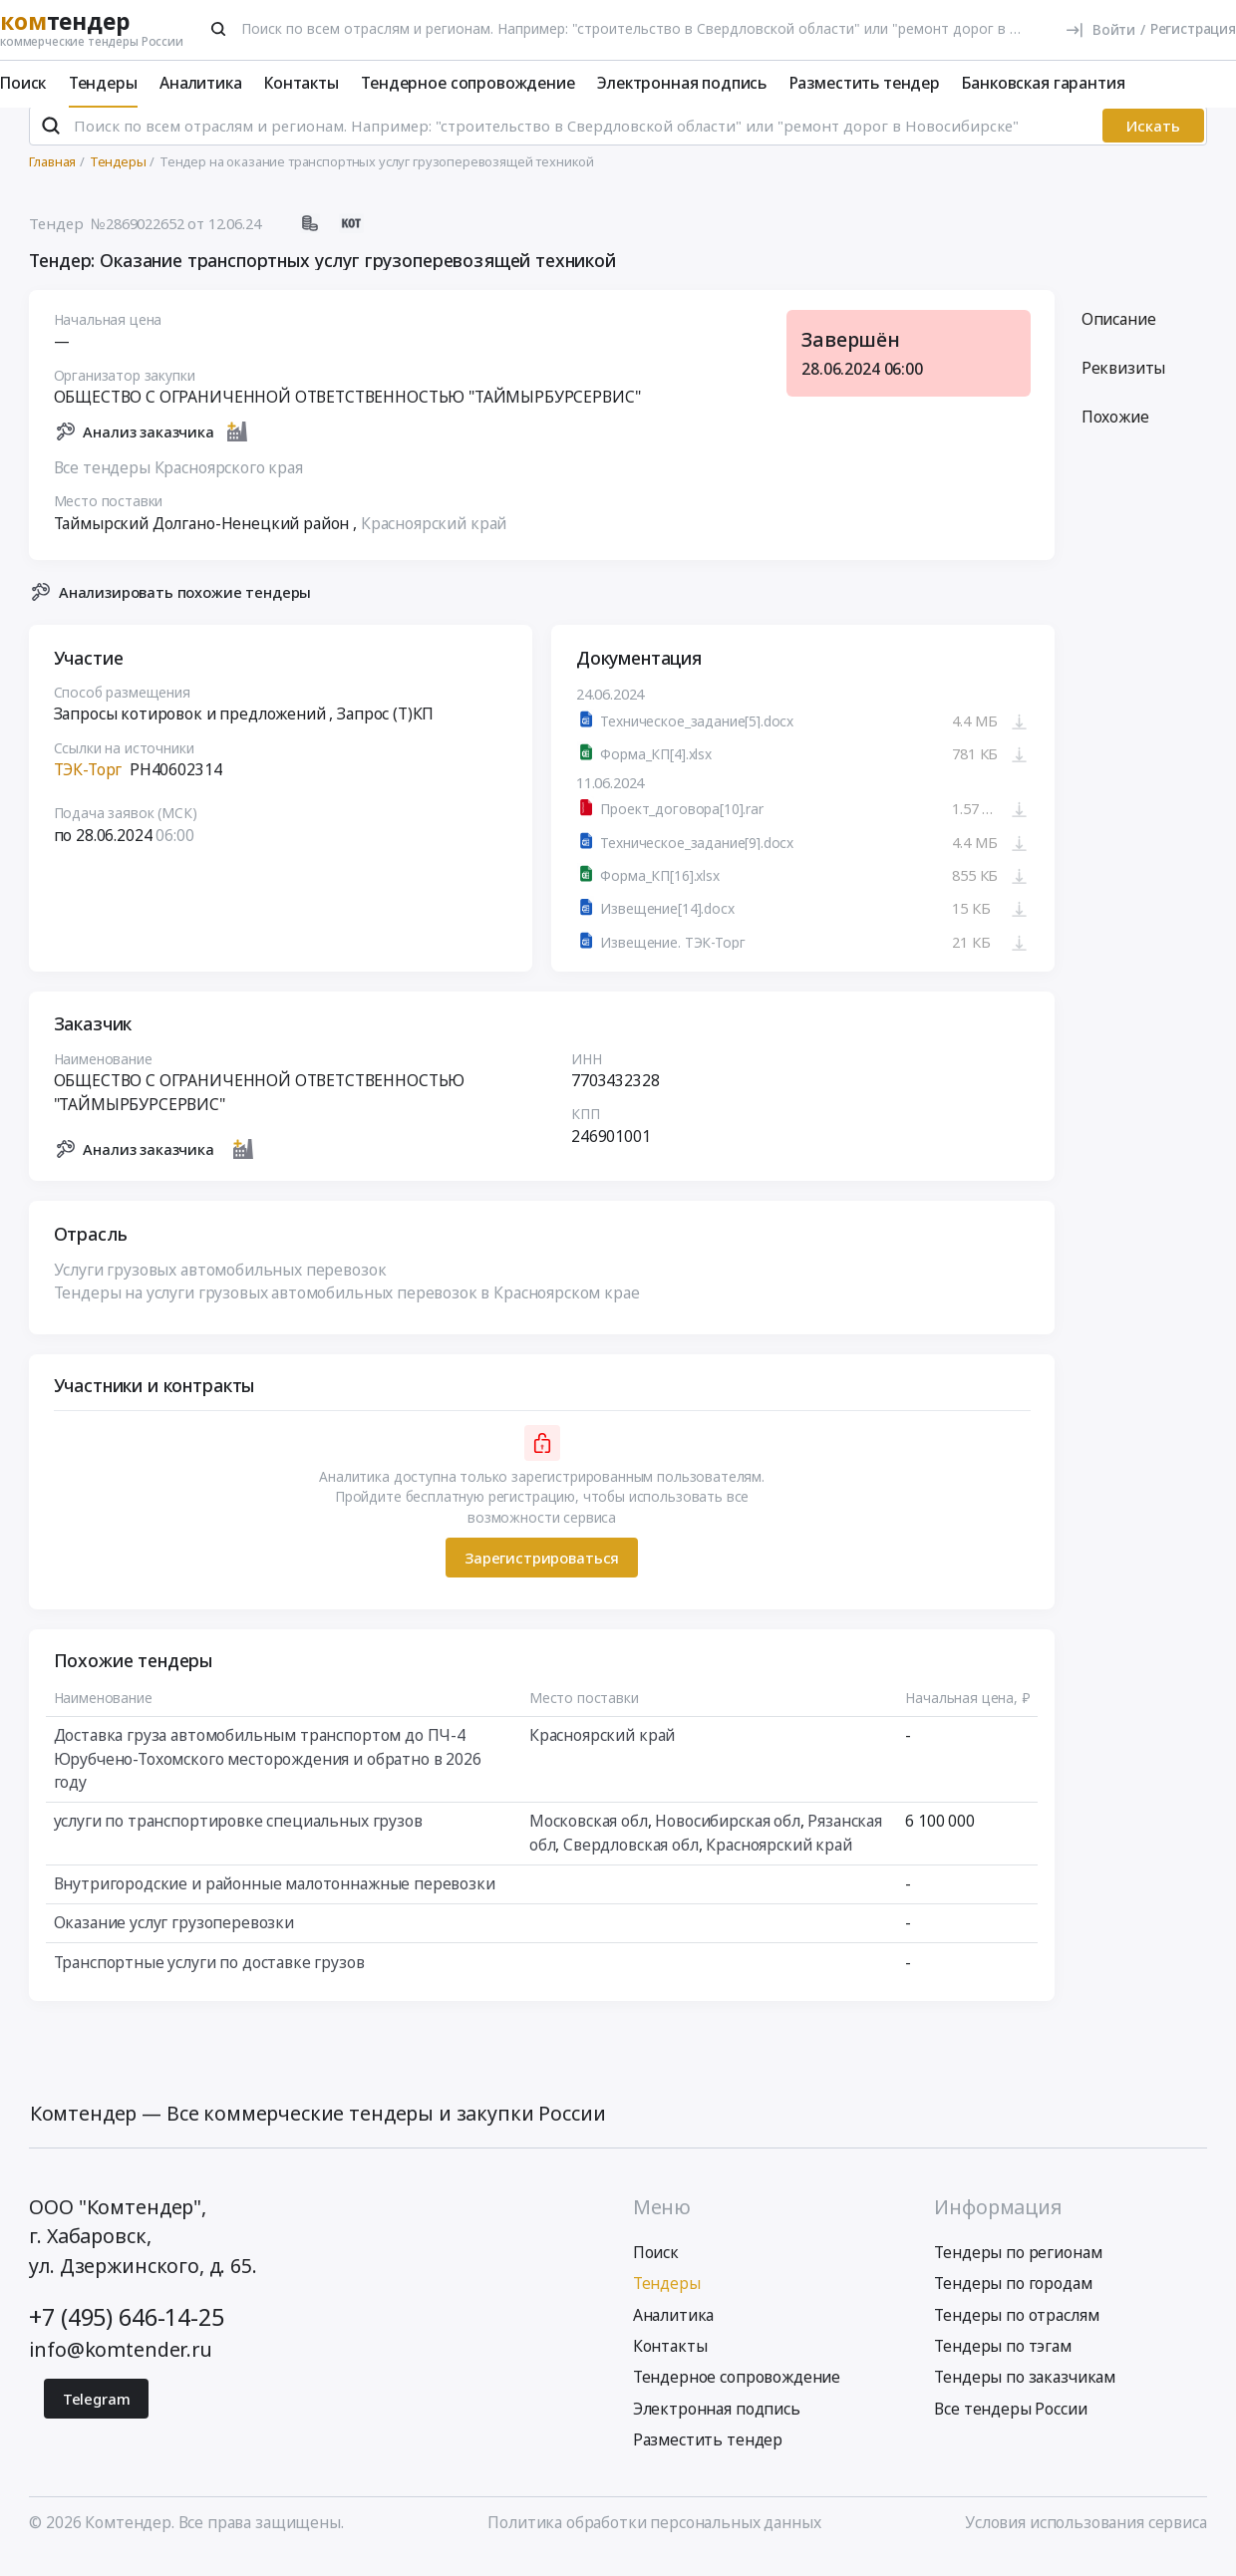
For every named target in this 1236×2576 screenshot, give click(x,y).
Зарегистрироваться (541, 1573)
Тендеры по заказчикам (1024, 2394)
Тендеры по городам (1012, 2300)
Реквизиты (1124, 384)
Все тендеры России (1010, 2424)
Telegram (97, 2415)
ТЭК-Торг (88, 785)
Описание (1119, 335)
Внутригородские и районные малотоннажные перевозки (274, 1899)
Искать (1153, 142)
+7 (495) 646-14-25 (126, 2333)
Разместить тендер (864, 83)
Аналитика (200, 83)
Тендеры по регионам (1017, 2268)
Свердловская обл (632, 1860)
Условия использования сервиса (1085, 2539)
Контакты (301, 83)
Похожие (1115, 432)
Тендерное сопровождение (467, 83)
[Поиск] (218, 29)
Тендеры (103, 83)
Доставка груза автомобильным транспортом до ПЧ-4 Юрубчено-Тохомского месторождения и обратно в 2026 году (267, 1774)
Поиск (23, 83)
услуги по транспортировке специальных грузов (238, 1837)
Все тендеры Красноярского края (178, 483)
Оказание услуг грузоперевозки (174, 1938)
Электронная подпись (682, 83)
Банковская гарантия (1043, 83)
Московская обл (588, 1837)
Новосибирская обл (728, 1837)
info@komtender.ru (120, 2365)
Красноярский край (433, 539)
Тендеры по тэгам (1003, 2362)
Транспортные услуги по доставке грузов (209, 1978)
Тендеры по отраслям (1016, 2331)
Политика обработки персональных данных (653, 2539)
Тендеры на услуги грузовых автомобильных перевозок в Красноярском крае (347, 1308)
